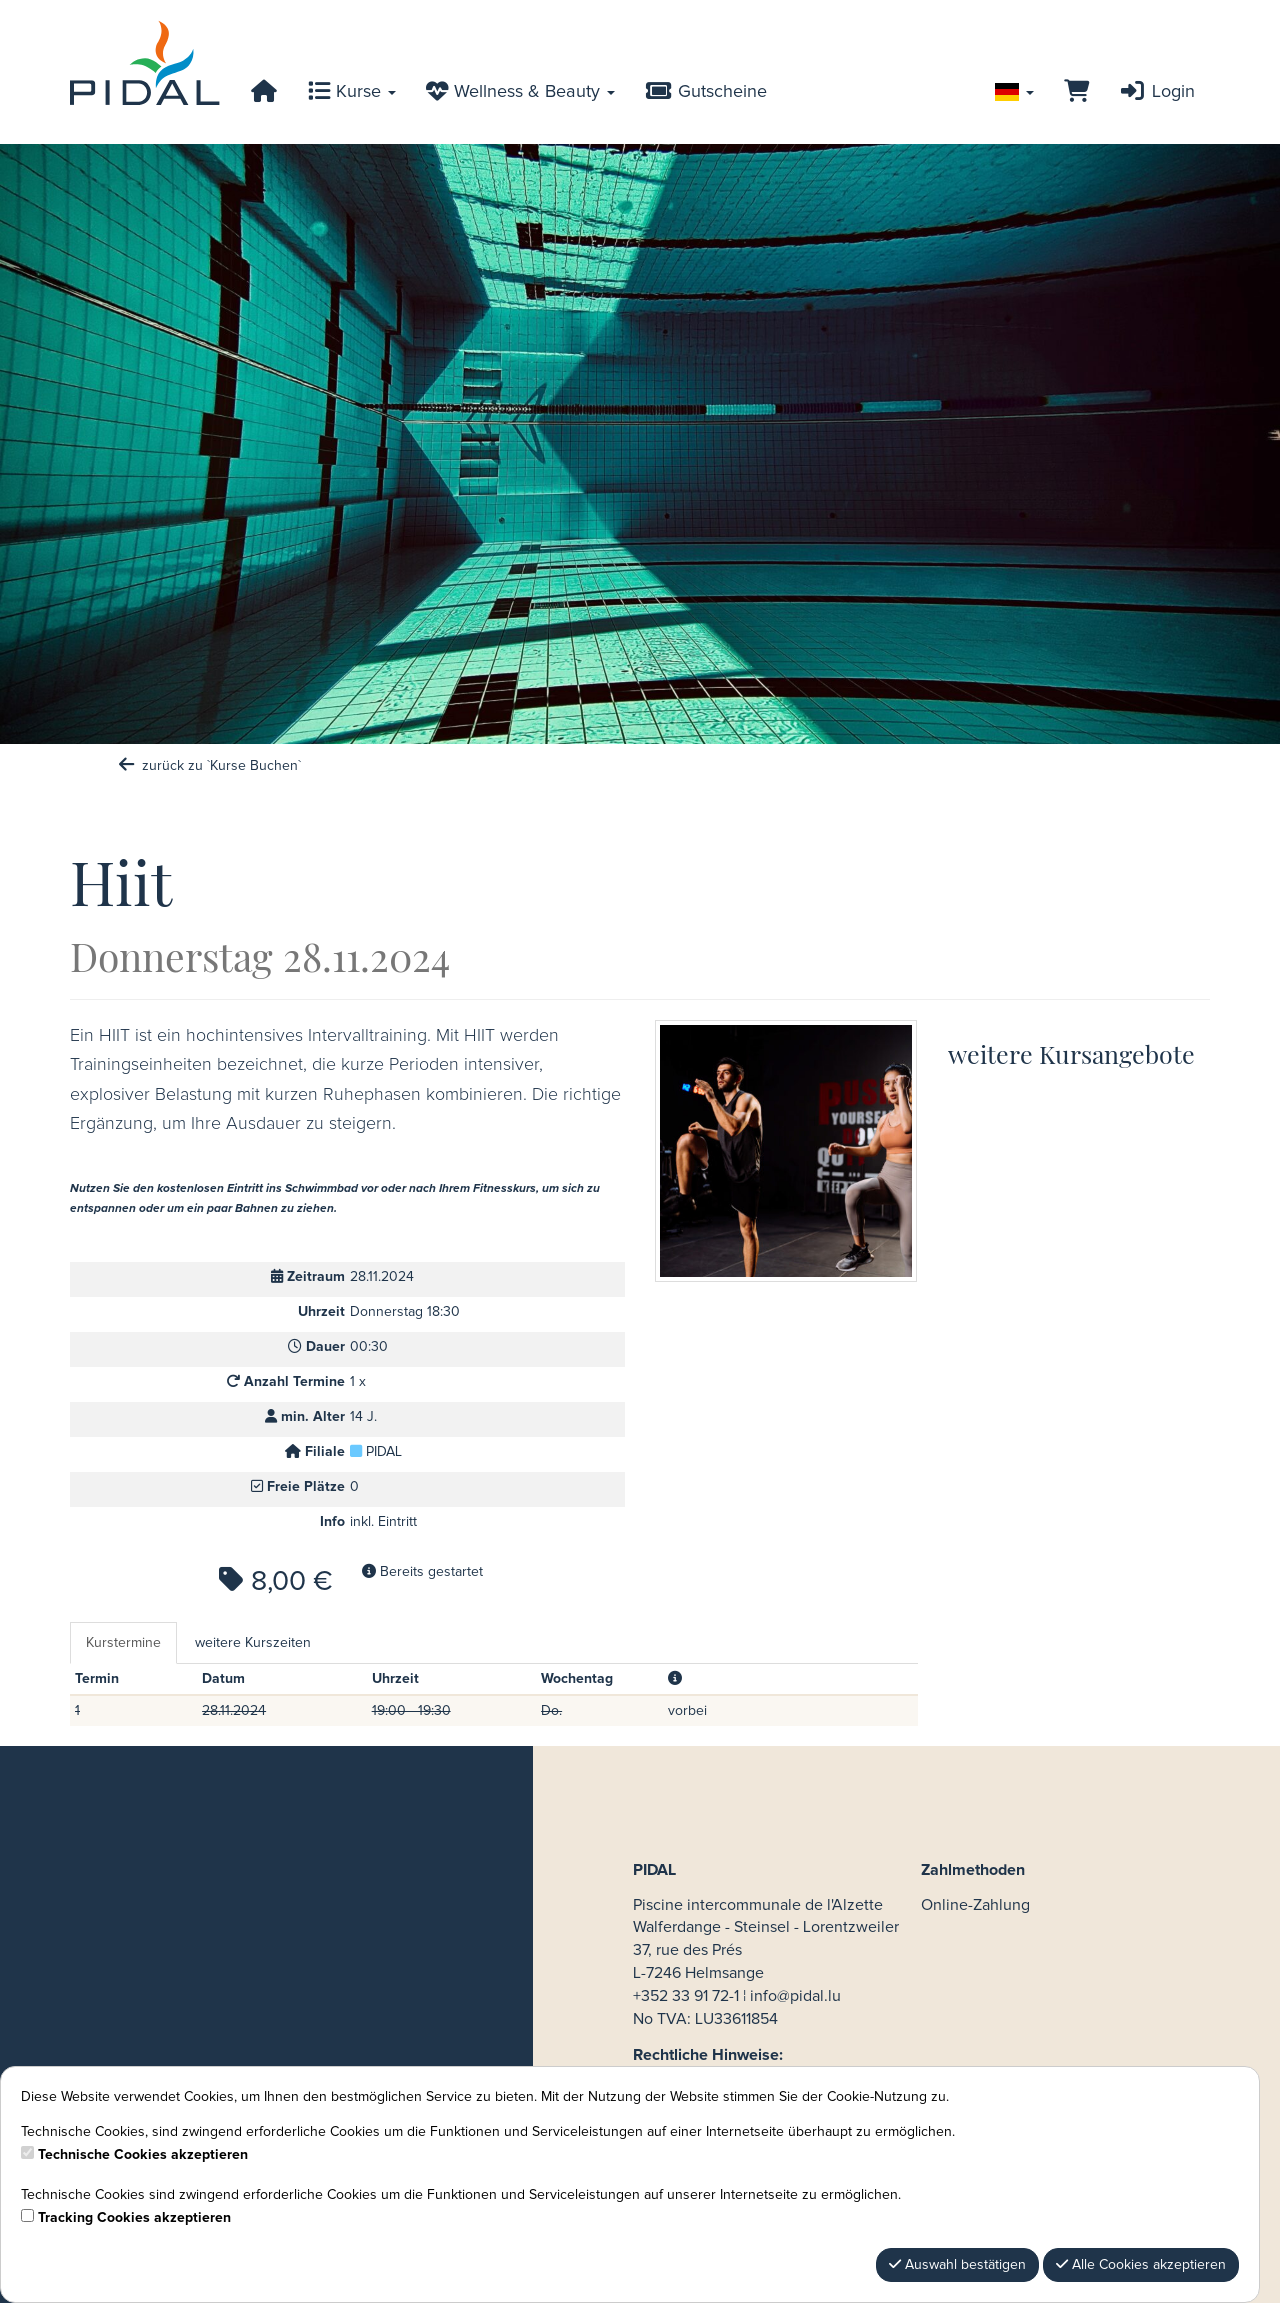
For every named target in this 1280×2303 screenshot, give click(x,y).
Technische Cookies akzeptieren (143, 2155)
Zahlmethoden (973, 1870)
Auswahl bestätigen (957, 2264)
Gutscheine (706, 92)
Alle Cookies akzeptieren (1141, 2264)
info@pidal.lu (795, 1996)
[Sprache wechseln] (1014, 92)
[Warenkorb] (1076, 92)
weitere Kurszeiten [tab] (253, 1643)
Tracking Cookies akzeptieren (134, 2218)
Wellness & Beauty (520, 92)
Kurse (352, 92)
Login (1157, 92)
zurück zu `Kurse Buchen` (208, 766)
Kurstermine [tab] (123, 1643)
